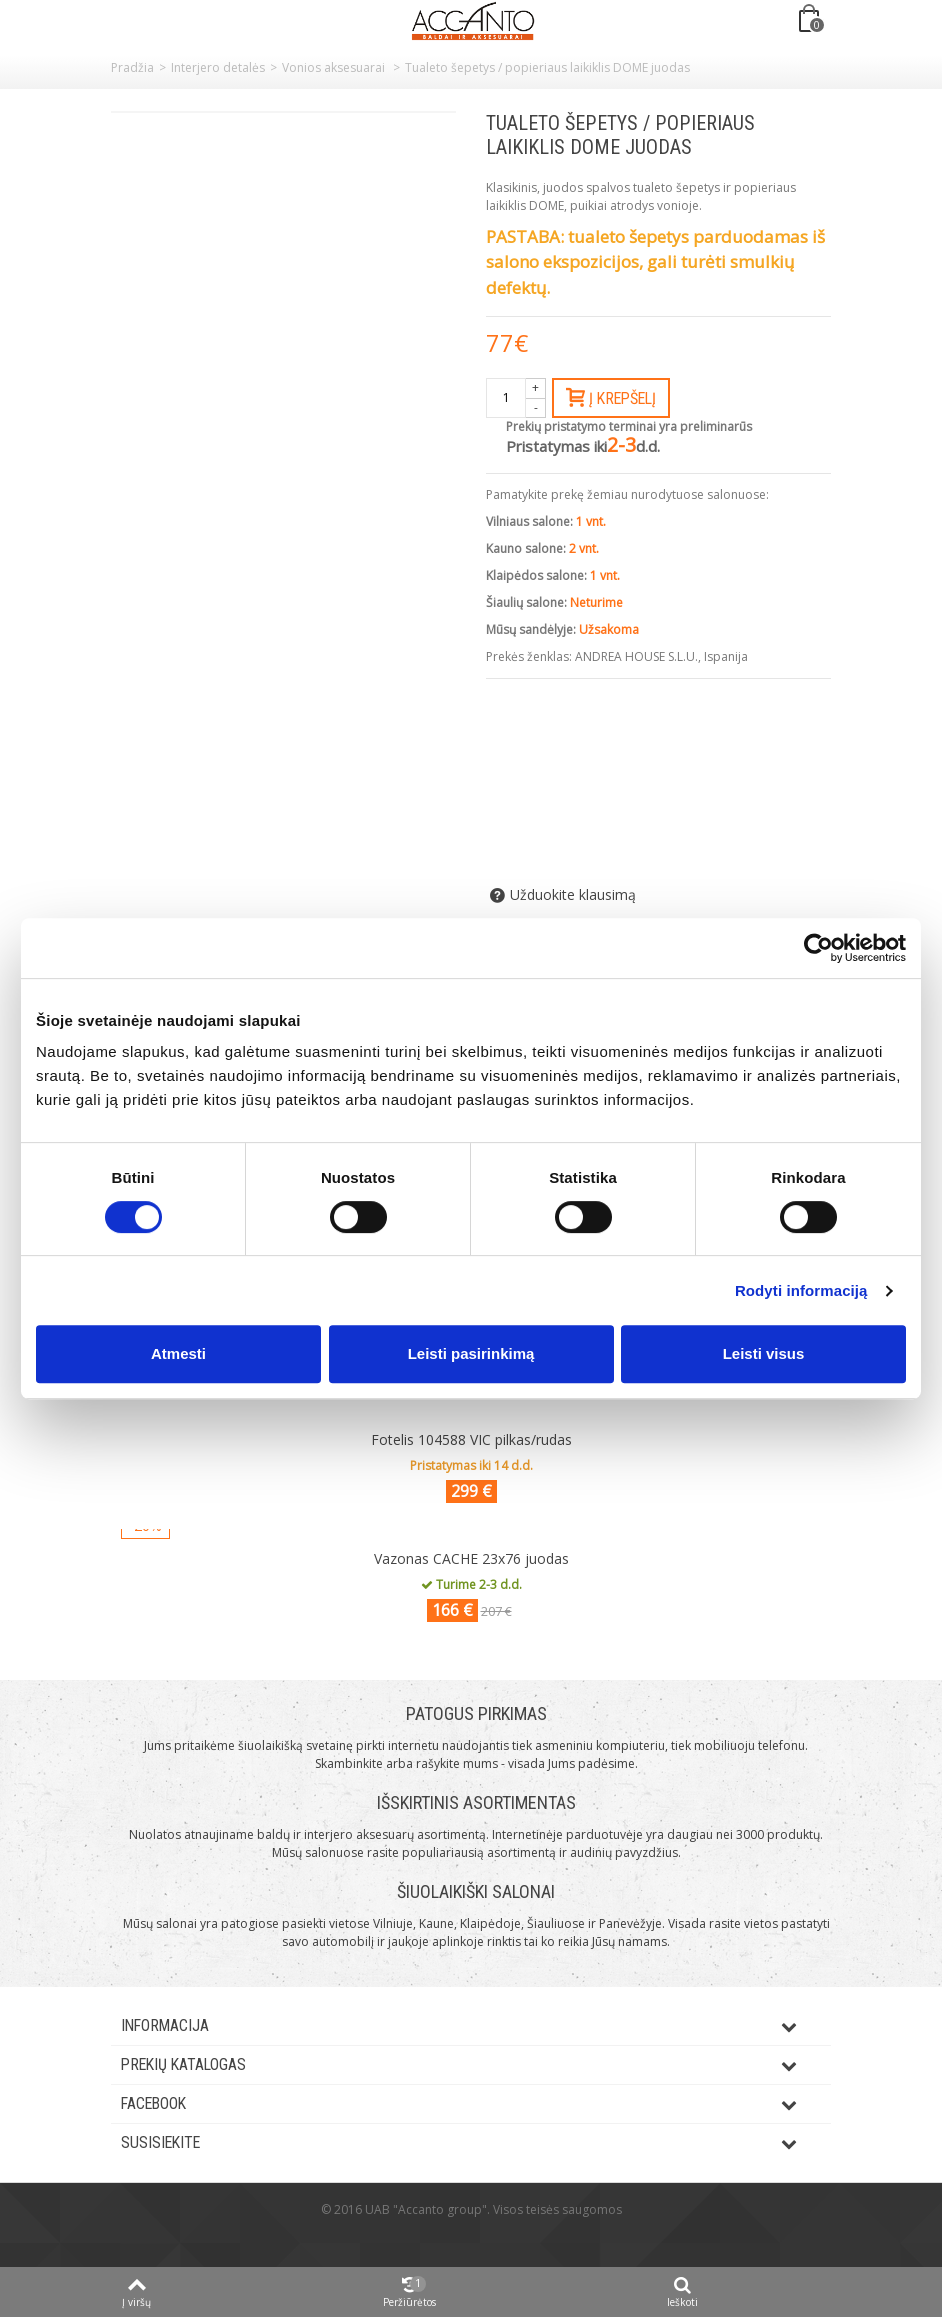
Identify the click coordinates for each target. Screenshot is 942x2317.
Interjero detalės (218, 67)
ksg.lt (495, 2239)
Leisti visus (764, 1353)
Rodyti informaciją (801, 1290)
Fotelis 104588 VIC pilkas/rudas (471, 1439)
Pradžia (132, 67)
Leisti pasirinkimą (471, 1353)
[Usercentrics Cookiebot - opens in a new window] (818, 948)
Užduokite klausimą (573, 895)
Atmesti (178, 1353)
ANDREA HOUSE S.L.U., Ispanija (661, 656)
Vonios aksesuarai (335, 67)
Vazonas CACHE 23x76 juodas (471, 1558)
